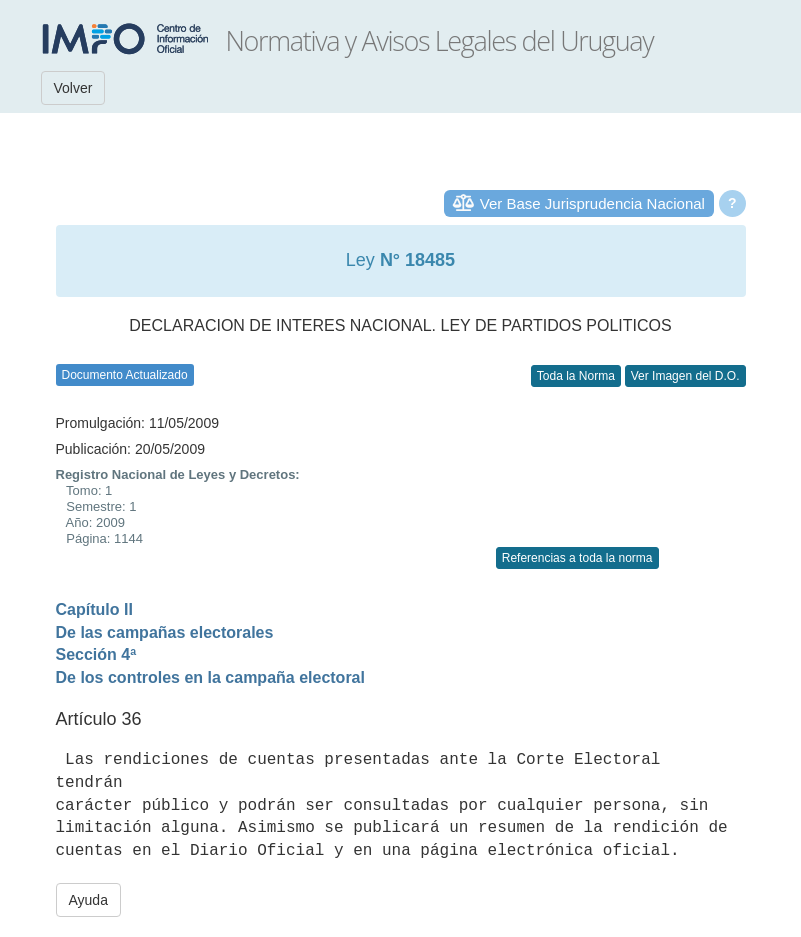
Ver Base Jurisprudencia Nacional (592, 203)
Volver (73, 88)
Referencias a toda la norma (577, 558)
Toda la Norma (576, 376)
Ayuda (88, 900)
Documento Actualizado (125, 375)
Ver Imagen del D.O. (685, 376)
